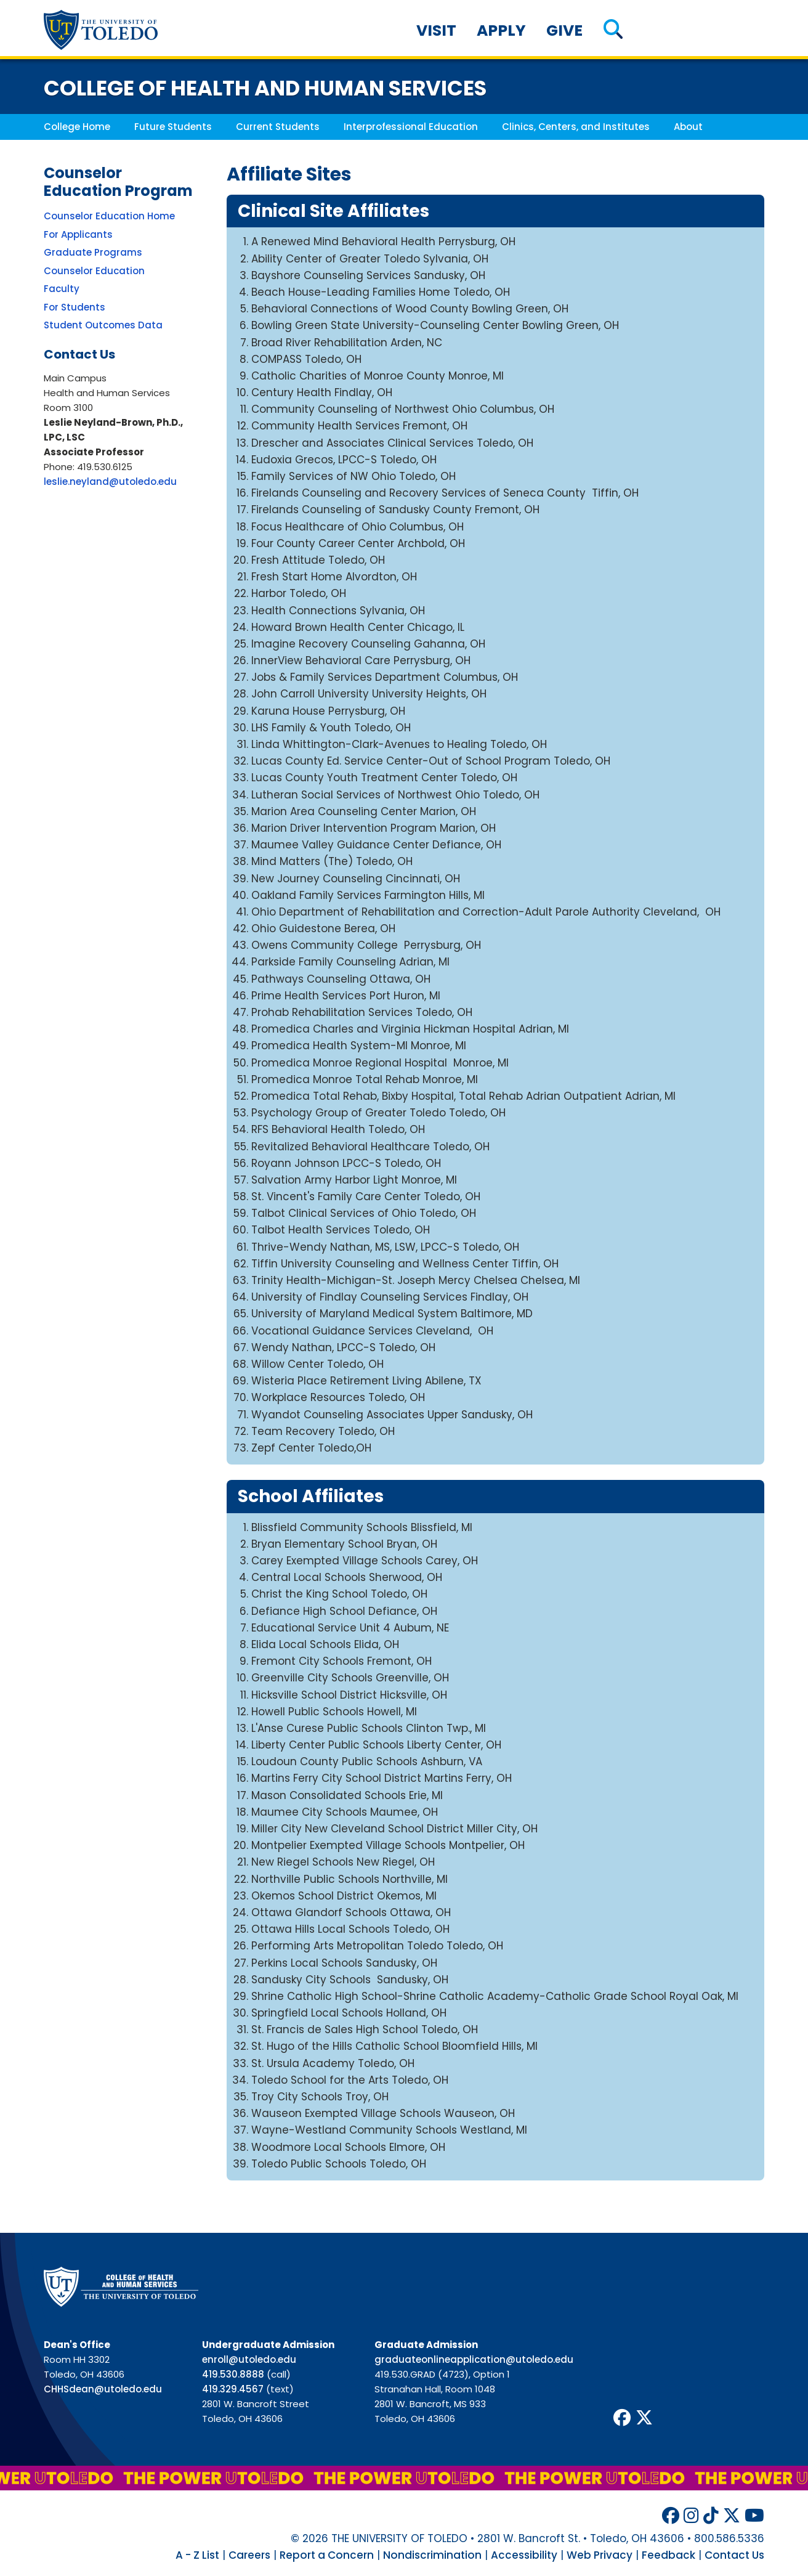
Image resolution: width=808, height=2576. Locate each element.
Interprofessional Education (411, 126)
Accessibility (524, 2555)
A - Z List (197, 2555)
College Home (77, 126)
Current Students (278, 126)
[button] (613, 30)
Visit (436, 30)
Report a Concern (327, 2555)
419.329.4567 (233, 2389)
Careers (249, 2555)
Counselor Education (94, 270)
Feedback (668, 2555)
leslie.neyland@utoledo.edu (110, 481)
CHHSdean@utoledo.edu (103, 2389)
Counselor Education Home (109, 215)
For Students (74, 307)
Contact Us (734, 2555)
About (688, 126)
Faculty (61, 288)
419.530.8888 (233, 2374)
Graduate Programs (93, 252)
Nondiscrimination (432, 2555)
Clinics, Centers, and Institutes (576, 126)
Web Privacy (599, 2555)
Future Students (173, 126)
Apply (501, 30)
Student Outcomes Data (103, 325)
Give (564, 30)
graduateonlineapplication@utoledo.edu (473, 2359)
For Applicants (78, 234)
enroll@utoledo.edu (249, 2359)
